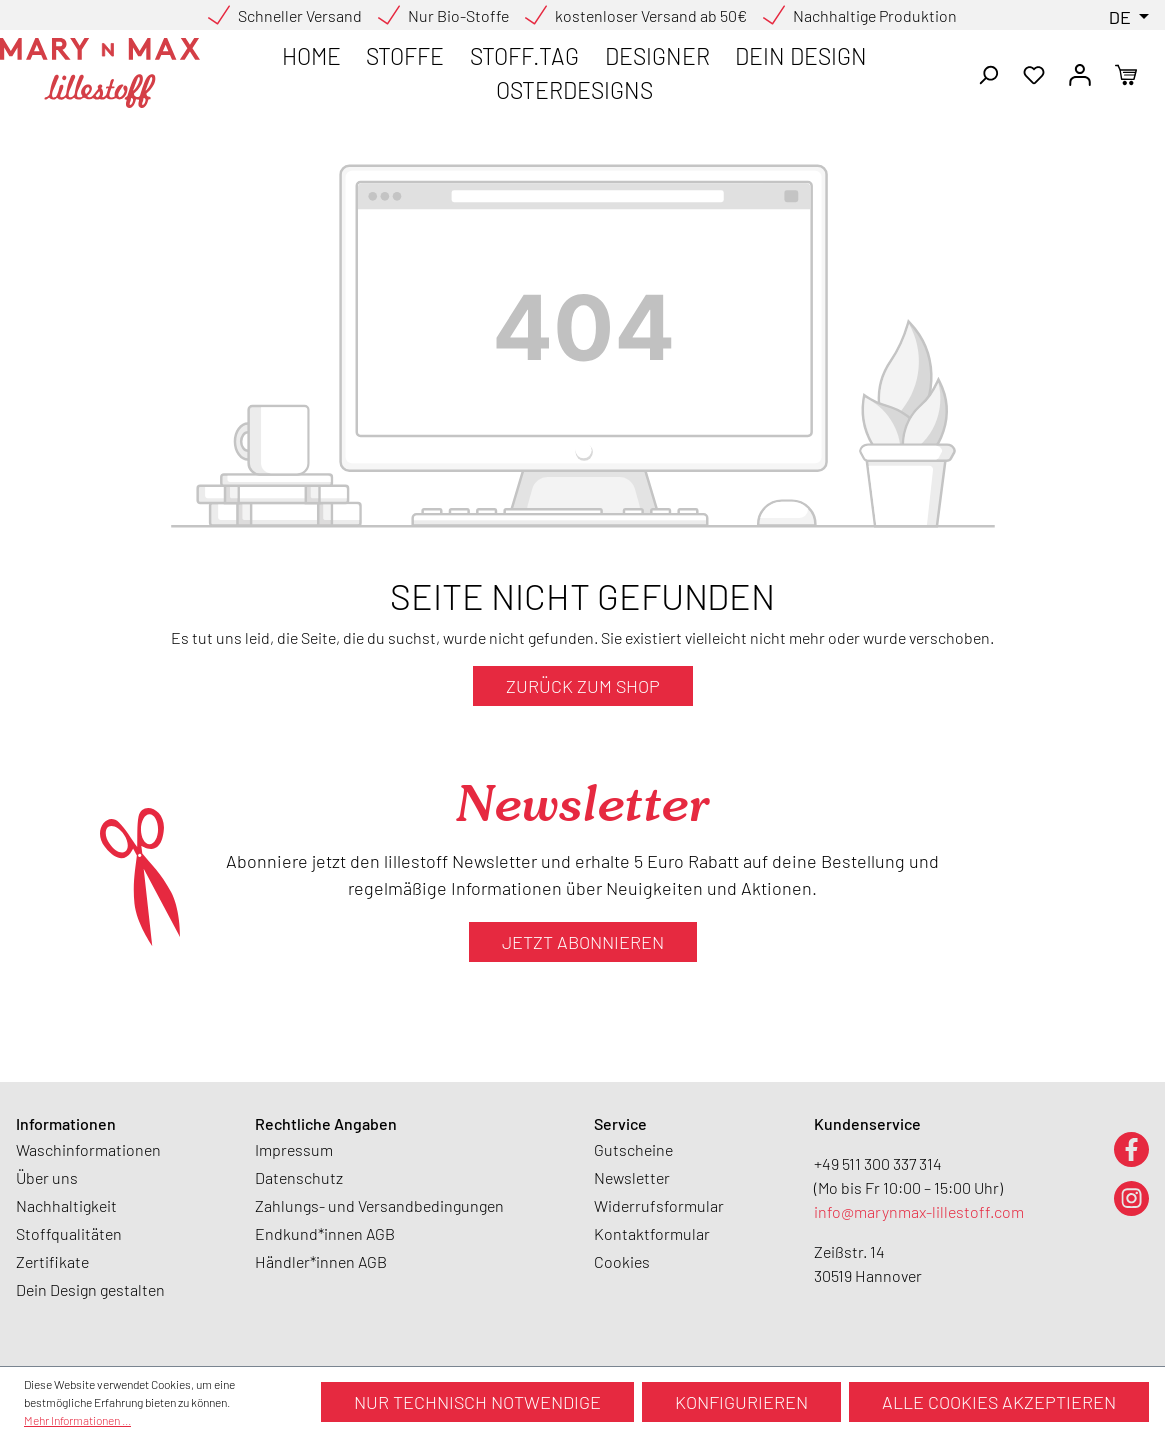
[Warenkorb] (1126, 73)
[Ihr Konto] (1080, 73)
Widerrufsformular (659, 1205)
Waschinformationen (88, 1149)
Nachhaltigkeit (66, 1205)
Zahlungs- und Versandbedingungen (379, 1205)
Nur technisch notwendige (477, 1402)
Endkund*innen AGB (325, 1233)
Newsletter (632, 1177)
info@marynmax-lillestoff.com (919, 1211)
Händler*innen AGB (321, 1261)
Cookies (622, 1261)
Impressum (294, 1149)
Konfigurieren (741, 1402)
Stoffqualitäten (69, 1233)
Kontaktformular (652, 1233)
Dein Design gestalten (90, 1289)
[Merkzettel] (1034, 73)
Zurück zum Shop (583, 686)
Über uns (47, 1177)
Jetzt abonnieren (583, 942)
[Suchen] (988, 73)
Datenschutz (299, 1177)
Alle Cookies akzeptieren (999, 1402)
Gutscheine (633, 1149)
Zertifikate (52, 1261)
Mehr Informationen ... (77, 1420)
